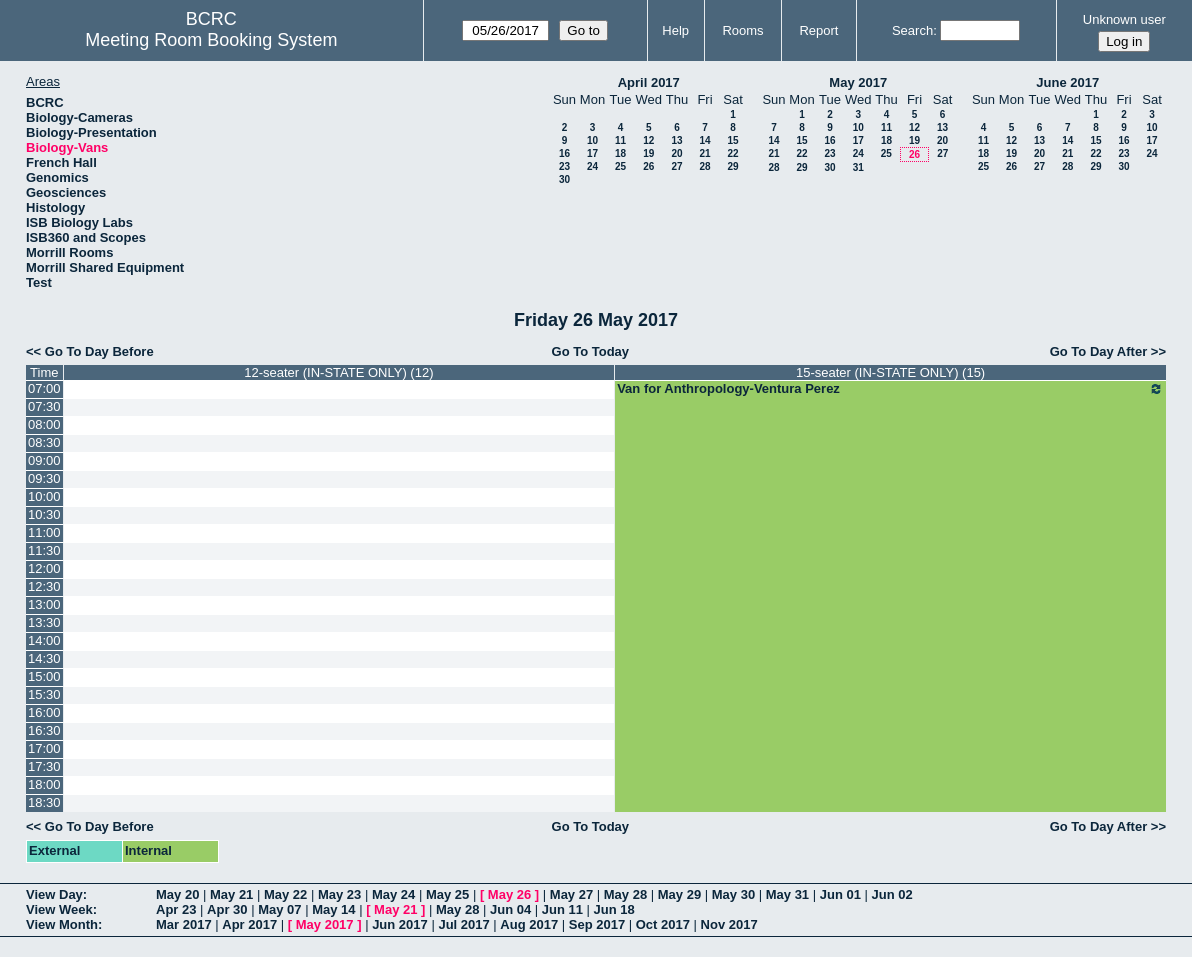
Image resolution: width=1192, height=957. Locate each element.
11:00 (44, 532)
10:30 (44, 514)
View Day (54, 894)
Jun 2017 (400, 924)
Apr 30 (227, 909)
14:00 (44, 640)
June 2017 (1067, 82)
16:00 (44, 712)
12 (648, 140)
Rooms (742, 30)
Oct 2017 (663, 924)
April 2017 (649, 82)
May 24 (393, 894)
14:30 (44, 658)
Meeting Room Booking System (211, 40)
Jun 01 (840, 894)
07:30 (44, 406)
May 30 (733, 894)
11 (620, 140)
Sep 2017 (597, 924)
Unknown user (1124, 19)
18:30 (44, 802)
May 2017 (858, 82)
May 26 (509, 894)
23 (564, 166)
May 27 (571, 894)
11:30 (44, 550)
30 (564, 179)
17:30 (44, 766)
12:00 (44, 568)
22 (732, 153)
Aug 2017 (529, 924)
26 (648, 166)
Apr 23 (176, 909)
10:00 (44, 496)
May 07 (279, 909)
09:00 (44, 460)
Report (818, 30)
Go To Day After (1099, 351)
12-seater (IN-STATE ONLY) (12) (338, 372)
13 (676, 140)
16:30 (44, 730)
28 (704, 166)
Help (675, 30)
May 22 (285, 894)
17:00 (44, 748)
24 (592, 166)
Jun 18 (614, 909)
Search (912, 30)
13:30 (44, 622)
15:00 (44, 676)
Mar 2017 (184, 924)
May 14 (333, 909)
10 (592, 140)
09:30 (44, 478)
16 (564, 153)
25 (620, 166)
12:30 (44, 586)
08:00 (44, 424)
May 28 (625, 894)
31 (858, 167)
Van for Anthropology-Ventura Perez (890, 389)
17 (592, 153)
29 (732, 166)
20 (676, 153)
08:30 (44, 442)
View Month (62, 924)
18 (620, 153)
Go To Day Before (99, 351)
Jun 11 (562, 909)
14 (704, 140)
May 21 (231, 894)
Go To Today (591, 351)
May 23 (339, 894)
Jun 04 (510, 909)
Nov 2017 (729, 924)
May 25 (447, 894)
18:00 (44, 784)
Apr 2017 (249, 924)
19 (648, 153)
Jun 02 (892, 894)
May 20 (177, 894)
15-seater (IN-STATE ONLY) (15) (890, 372)
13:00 (44, 604)
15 (732, 140)
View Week (59, 909)
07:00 (44, 388)
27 (676, 166)
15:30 (44, 694)
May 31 (787, 894)
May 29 (679, 894)
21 (704, 153)
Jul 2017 (463, 924)
